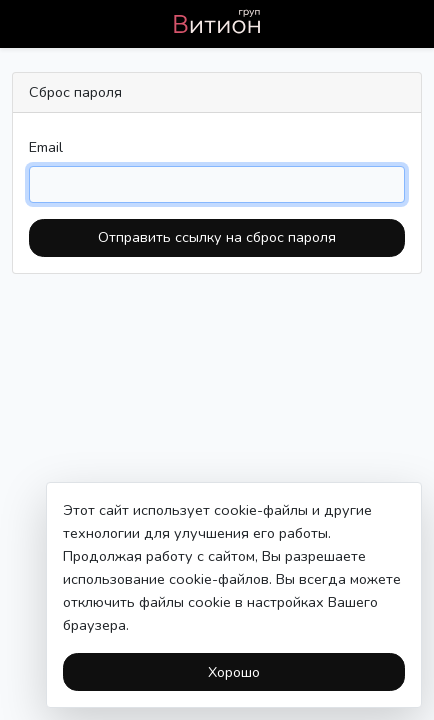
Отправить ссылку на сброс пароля (217, 237)
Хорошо (234, 672)
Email (46, 147)
